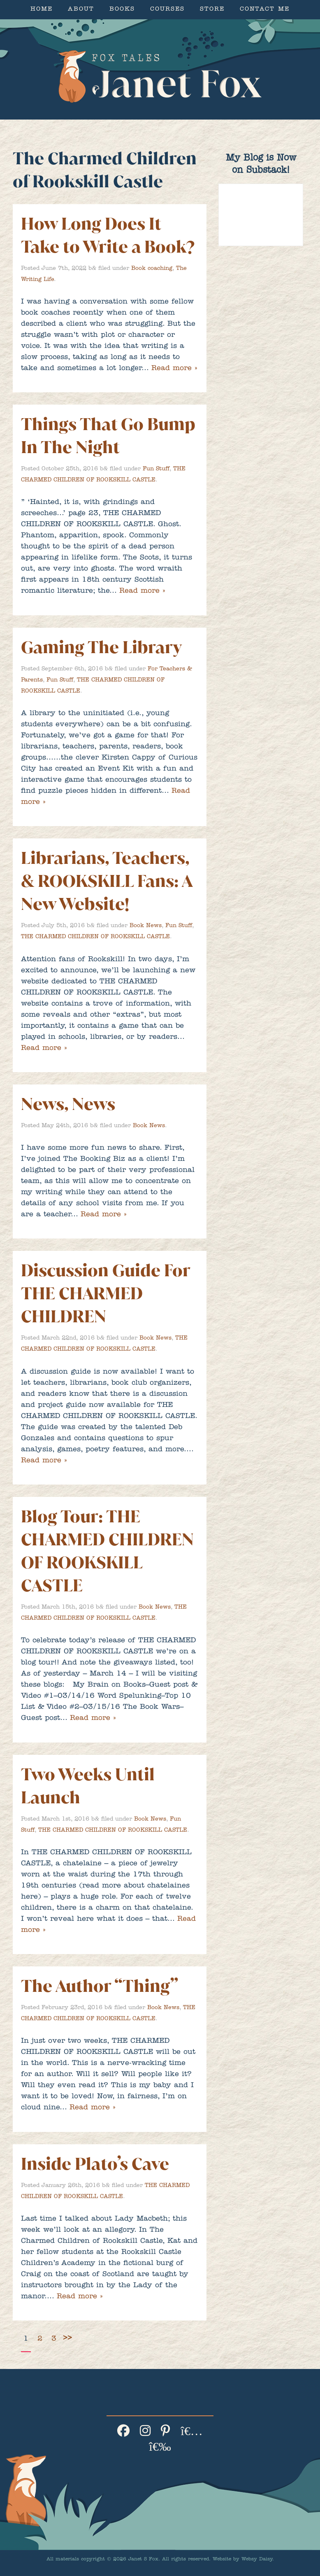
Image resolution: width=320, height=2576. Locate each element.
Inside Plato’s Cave (95, 2163)
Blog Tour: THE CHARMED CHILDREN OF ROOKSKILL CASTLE (107, 1551)
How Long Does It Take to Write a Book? (108, 235)
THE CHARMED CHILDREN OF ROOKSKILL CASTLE (95, 937)
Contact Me (265, 10)
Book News (146, 926)
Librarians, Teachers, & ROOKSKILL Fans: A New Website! (106, 881)
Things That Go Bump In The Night (108, 435)
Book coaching (151, 269)
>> (67, 2338)
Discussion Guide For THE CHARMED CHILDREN (105, 1293)
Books (122, 10)
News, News (68, 1104)
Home (41, 10)
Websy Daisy (256, 2559)
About (81, 10)
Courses (167, 10)
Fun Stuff (156, 469)
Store (212, 10)
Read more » (174, 369)
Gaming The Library (101, 647)
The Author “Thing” (99, 1986)
